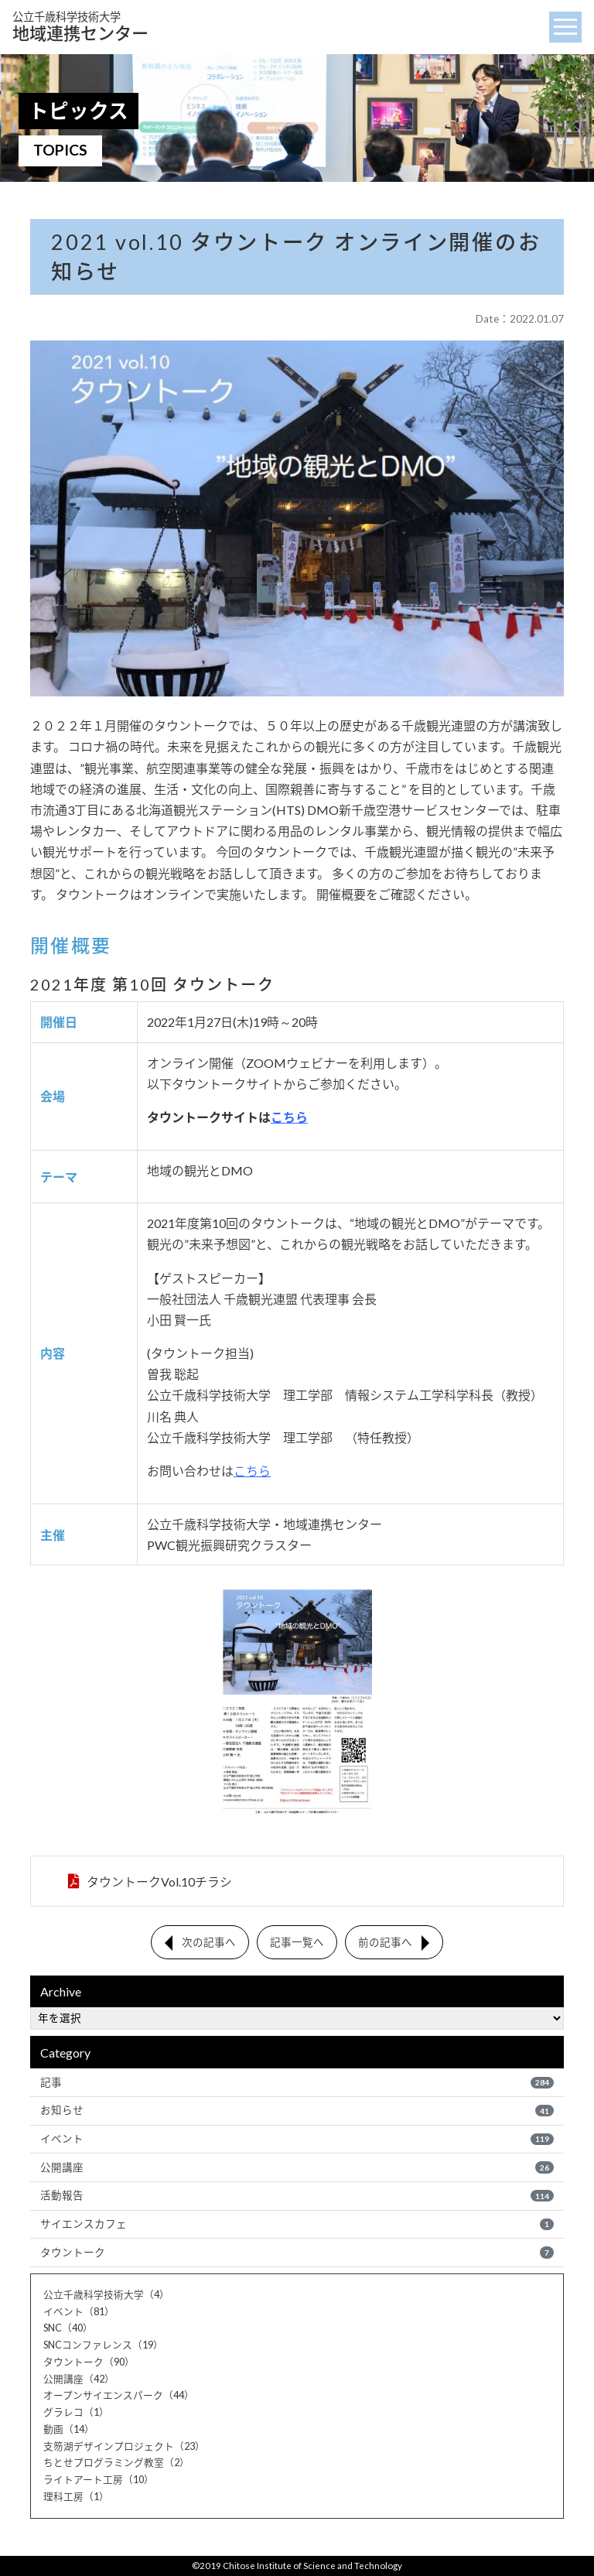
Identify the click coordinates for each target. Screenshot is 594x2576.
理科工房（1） (76, 2497)
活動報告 (297, 2196)
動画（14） (68, 2430)
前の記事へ (385, 1941)
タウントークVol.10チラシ (158, 1880)
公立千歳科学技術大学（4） (106, 2295)
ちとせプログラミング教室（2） (116, 2464)
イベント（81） (78, 2312)
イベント (297, 2139)
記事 (297, 2081)
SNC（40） (68, 2329)
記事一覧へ (297, 1941)
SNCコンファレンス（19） (103, 2345)
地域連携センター (80, 26)
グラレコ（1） (76, 2413)
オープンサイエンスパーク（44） (118, 2396)
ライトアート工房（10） (98, 2480)
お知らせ (297, 2110)
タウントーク (297, 2253)
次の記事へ (209, 1941)
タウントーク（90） (89, 2362)
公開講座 (297, 2167)
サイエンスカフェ (297, 2225)
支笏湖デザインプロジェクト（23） (124, 2447)
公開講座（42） (78, 2379)
